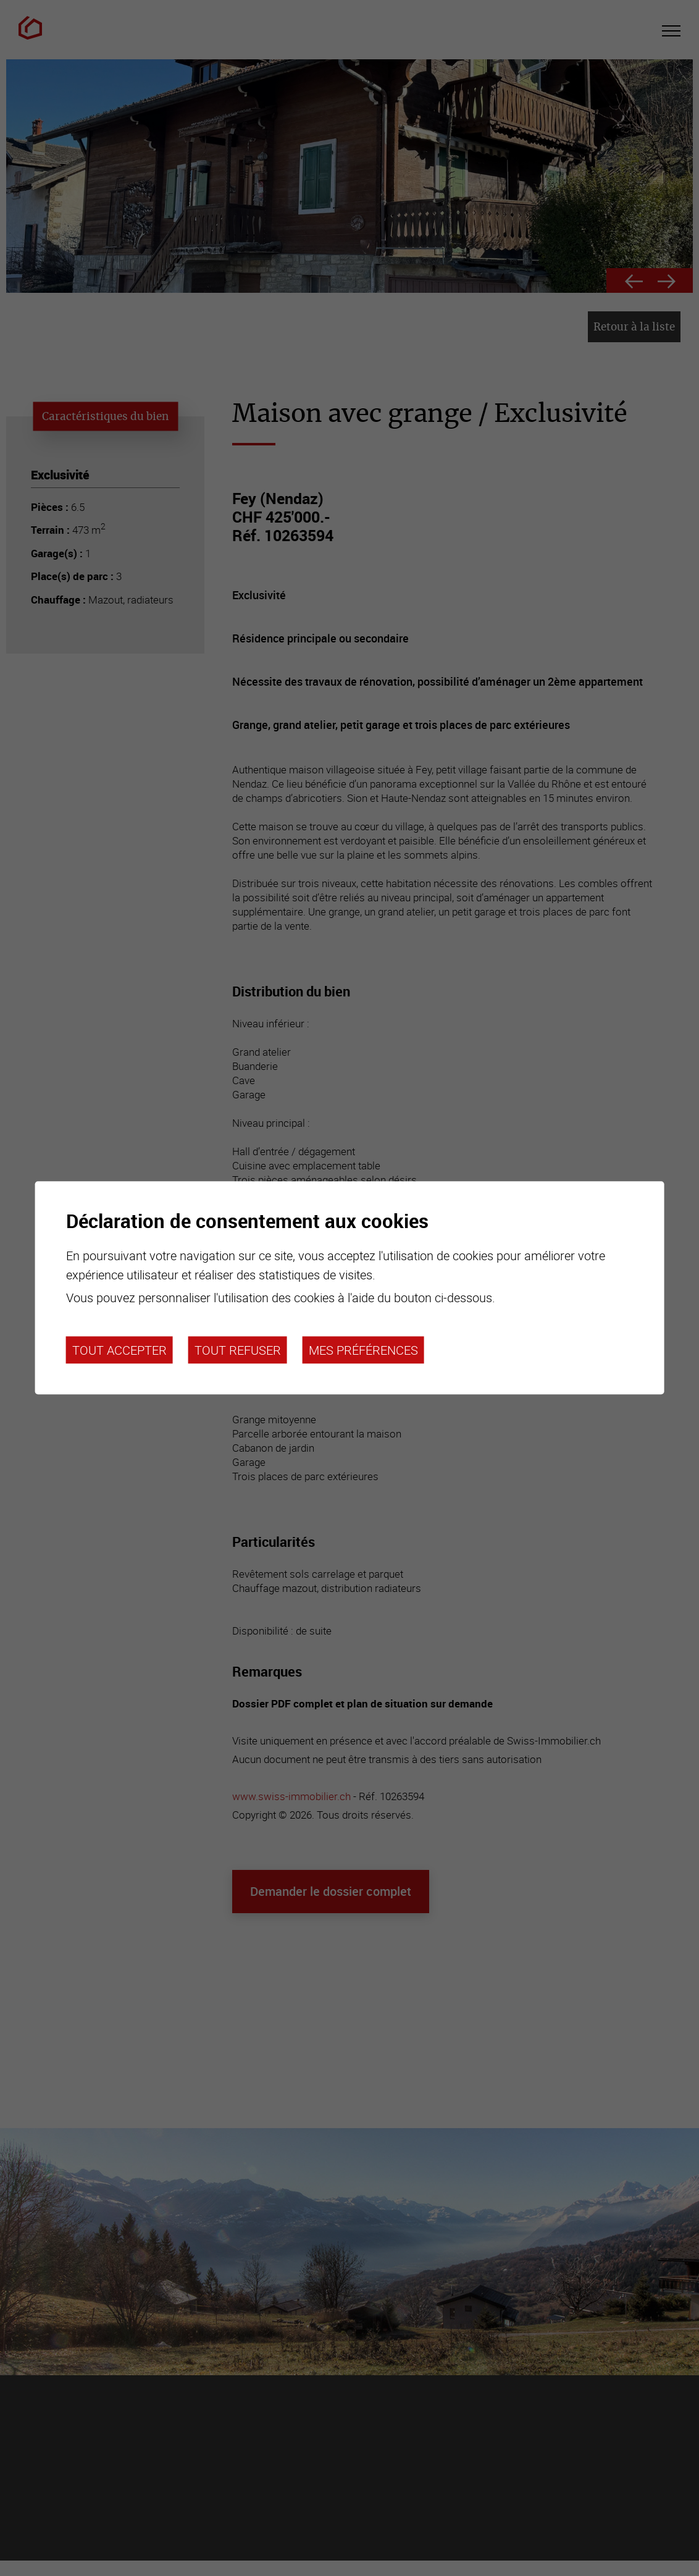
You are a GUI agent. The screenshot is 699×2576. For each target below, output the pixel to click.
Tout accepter (119, 1349)
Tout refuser (238, 1349)
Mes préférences (363, 1349)
